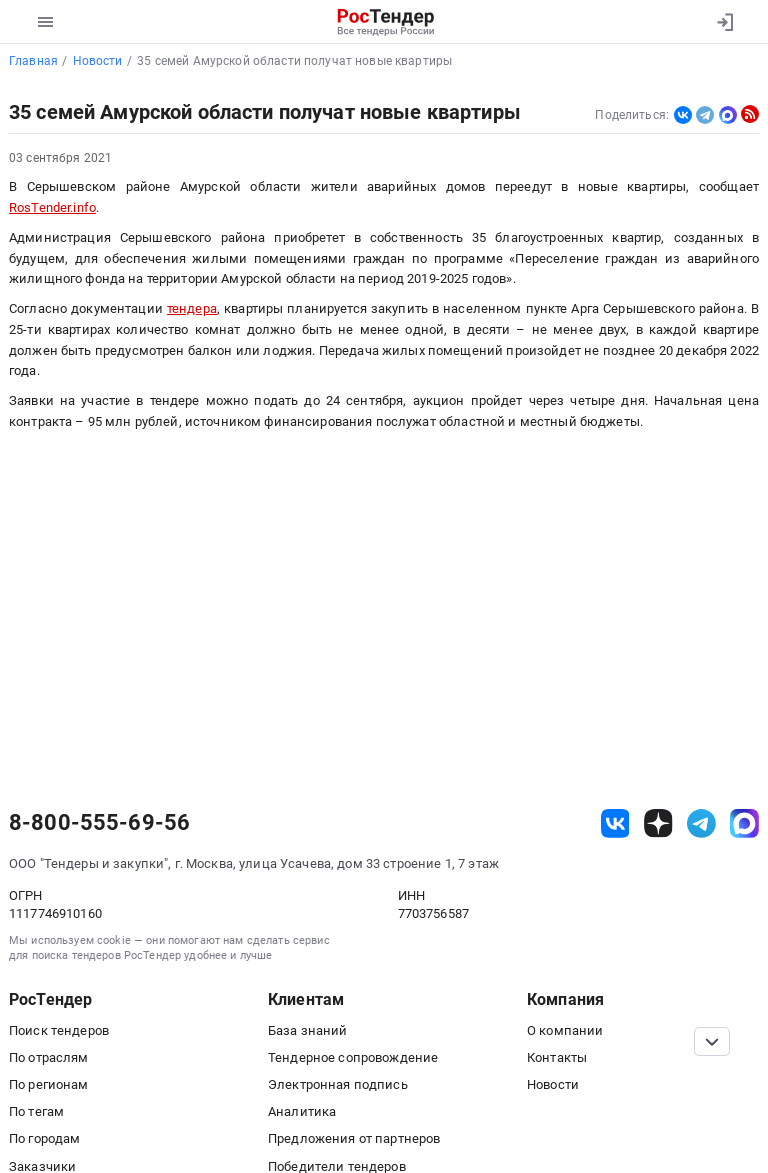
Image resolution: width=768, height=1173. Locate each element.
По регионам (49, 1084)
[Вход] (724, 22)
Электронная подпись (338, 1084)
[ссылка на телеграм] (701, 823)
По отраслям (49, 1057)
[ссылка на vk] (615, 823)
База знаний (308, 1030)
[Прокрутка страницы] (712, 1041)
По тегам (36, 1111)
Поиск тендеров (59, 1030)
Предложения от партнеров (354, 1138)
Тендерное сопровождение (353, 1057)
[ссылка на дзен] (658, 823)
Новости (553, 1084)
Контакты (557, 1057)
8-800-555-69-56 (99, 823)
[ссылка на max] (744, 823)
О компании (565, 1030)
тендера (192, 308)
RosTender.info (52, 207)
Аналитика (302, 1111)
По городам (44, 1138)
